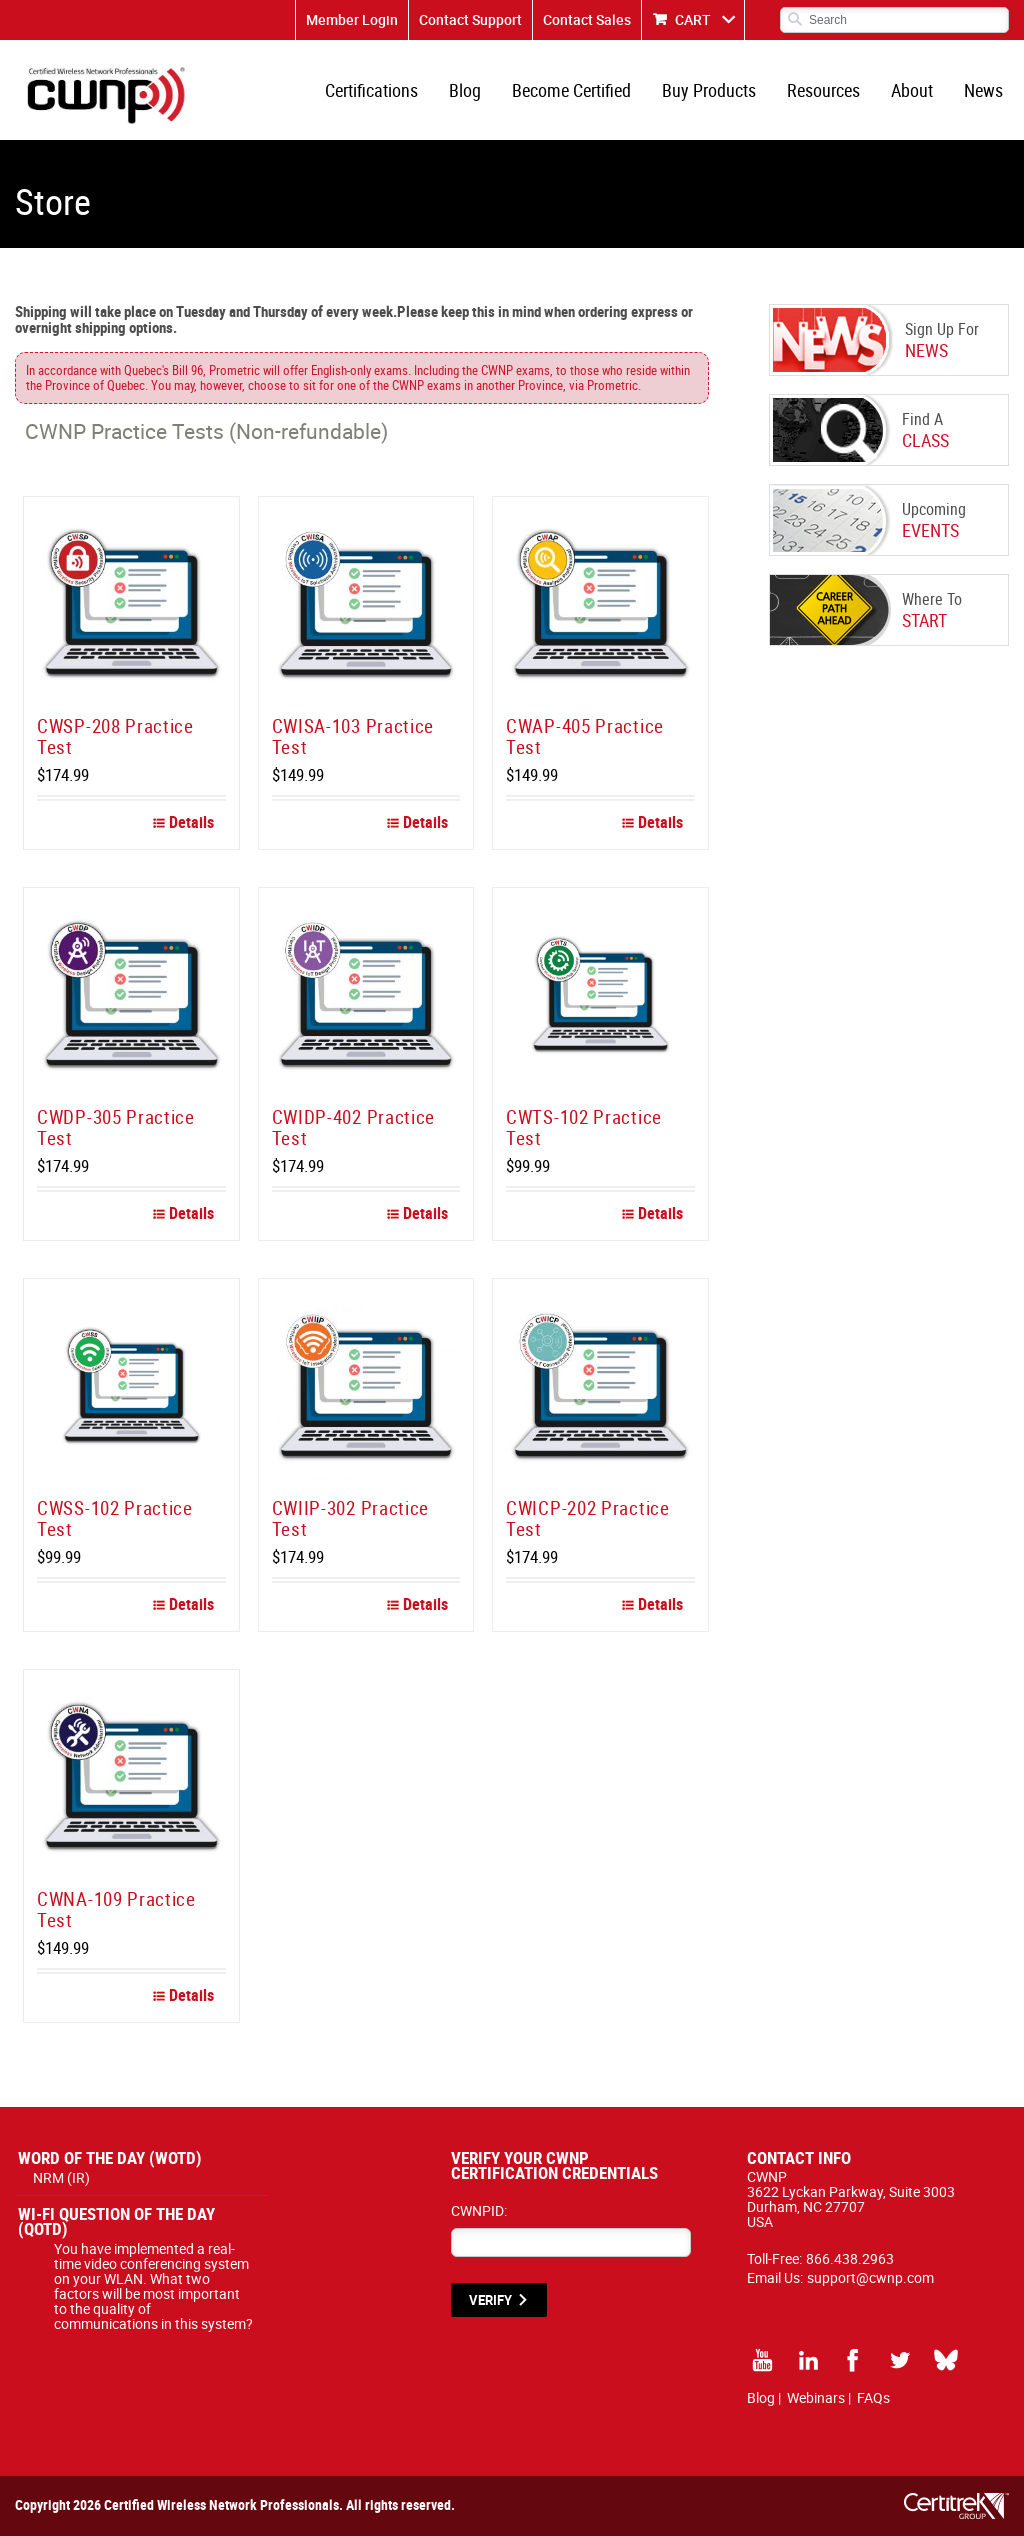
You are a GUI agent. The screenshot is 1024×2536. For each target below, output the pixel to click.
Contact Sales (587, 19)
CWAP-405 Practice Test (585, 736)
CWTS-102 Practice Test (584, 1127)
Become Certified (571, 90)
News (983, 90)
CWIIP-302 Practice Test (351, 1518)
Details (183, 822)
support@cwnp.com (870, 2277)
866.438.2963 (850, 2258)
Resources (823, 90)
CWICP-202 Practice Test (588, 1518)
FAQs (873, 2397)
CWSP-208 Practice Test (115, 736)
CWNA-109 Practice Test (116, 1909)
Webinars (816, 2397)
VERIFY (490, 2300)
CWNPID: (479, 2210)
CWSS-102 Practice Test (115, 1518)
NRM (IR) (61, 2177)
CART (693, 19)
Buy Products (709, 90)
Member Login (352, 19)
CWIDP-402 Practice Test (354, 1127)
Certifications (371, 90)
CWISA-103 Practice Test (353, 736)
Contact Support (470, 19)
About (912, 90)
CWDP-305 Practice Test (116, 1127)
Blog (465, 90)
